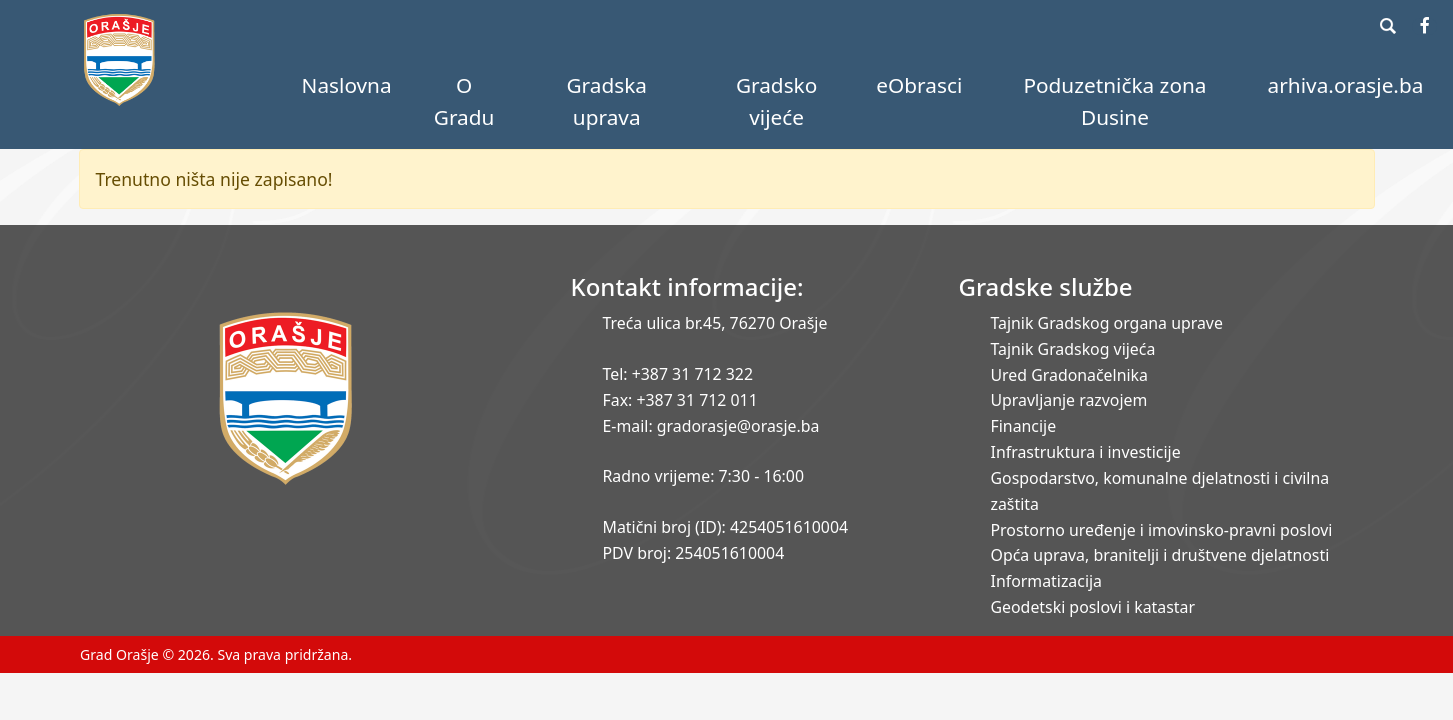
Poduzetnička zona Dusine (1114, 100)
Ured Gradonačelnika (1069, 375)
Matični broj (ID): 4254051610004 (726, 527)
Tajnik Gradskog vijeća (1073, 349)
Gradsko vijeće (776, 100)
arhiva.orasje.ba (1346, 85)
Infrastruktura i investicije (1086, 452)
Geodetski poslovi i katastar (1093, 607)
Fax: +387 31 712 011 (680, 400)
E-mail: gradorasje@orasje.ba (711, 426)
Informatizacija (1046, 581)
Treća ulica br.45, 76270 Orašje (715, 323)
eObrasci (919, 85)
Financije (1024, 426)
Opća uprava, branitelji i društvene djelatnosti (1160, 555)
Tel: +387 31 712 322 (678, 374)
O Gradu (464, 100)
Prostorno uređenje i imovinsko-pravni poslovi (1162, 530)
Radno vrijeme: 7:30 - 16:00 (703, 476)
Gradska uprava (606, 100)
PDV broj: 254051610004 (694, 553)
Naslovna (347, 85)
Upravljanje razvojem (1069, 400)
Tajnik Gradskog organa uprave (1107, 323)
